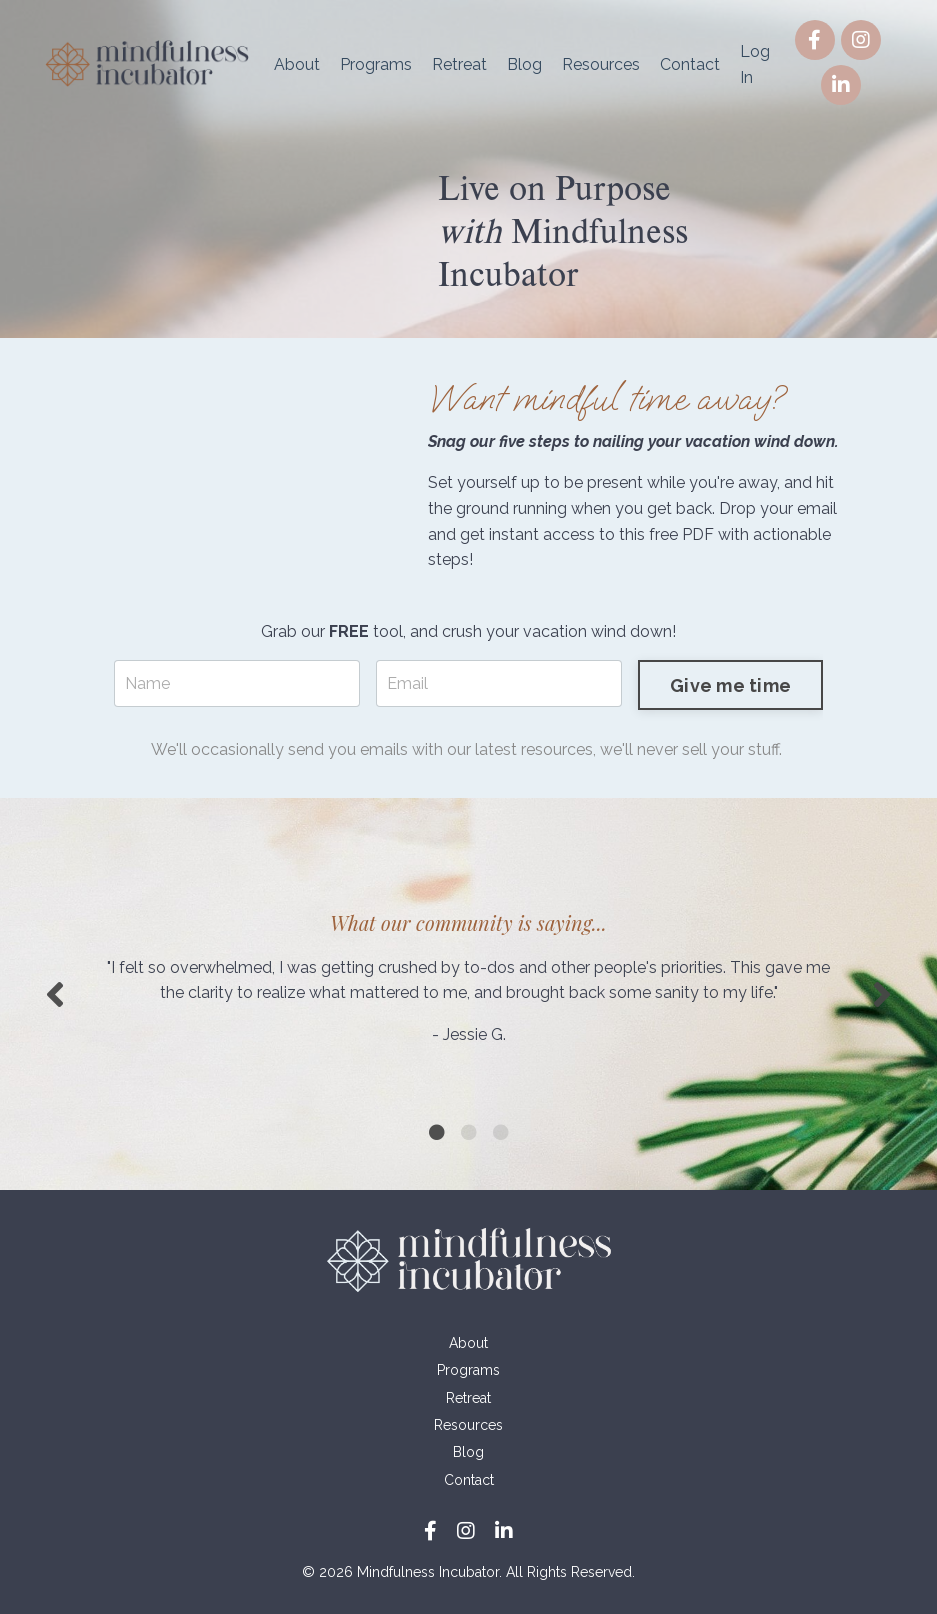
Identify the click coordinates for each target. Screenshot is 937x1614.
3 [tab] (501, 1132)
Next (882, 994)
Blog (524, 64)
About (297, 64)
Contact (690, 64)
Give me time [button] (730, 685)
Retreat (459, 64)
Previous (55, 994)
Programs (376, 64)
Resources (601, 64)
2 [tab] (469, 1132)
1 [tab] (437, 1132)
